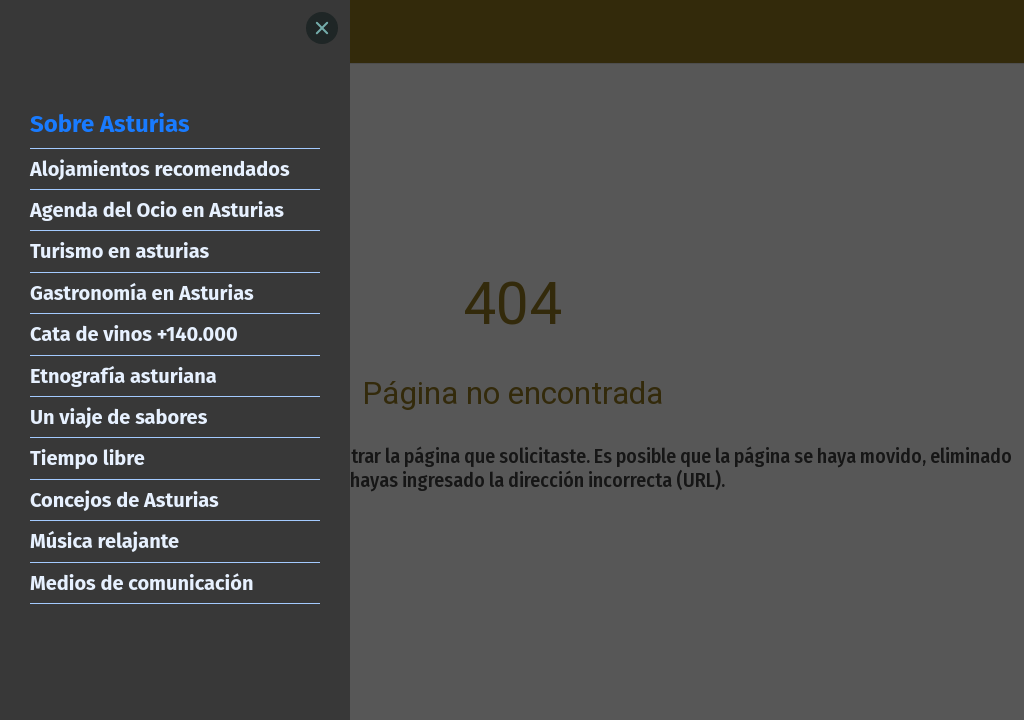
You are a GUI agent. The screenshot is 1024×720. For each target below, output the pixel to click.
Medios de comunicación (141, 583)
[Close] (322, 28)
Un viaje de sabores (118, 417)
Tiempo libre (87, 458)
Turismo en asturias (119, 251)
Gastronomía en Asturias (142, 293)
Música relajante (104, 541)
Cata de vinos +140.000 (134, 334)
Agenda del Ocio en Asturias (157, 210)
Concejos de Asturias (124, 500)
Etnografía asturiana (123, 376)
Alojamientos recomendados (160, 169)
